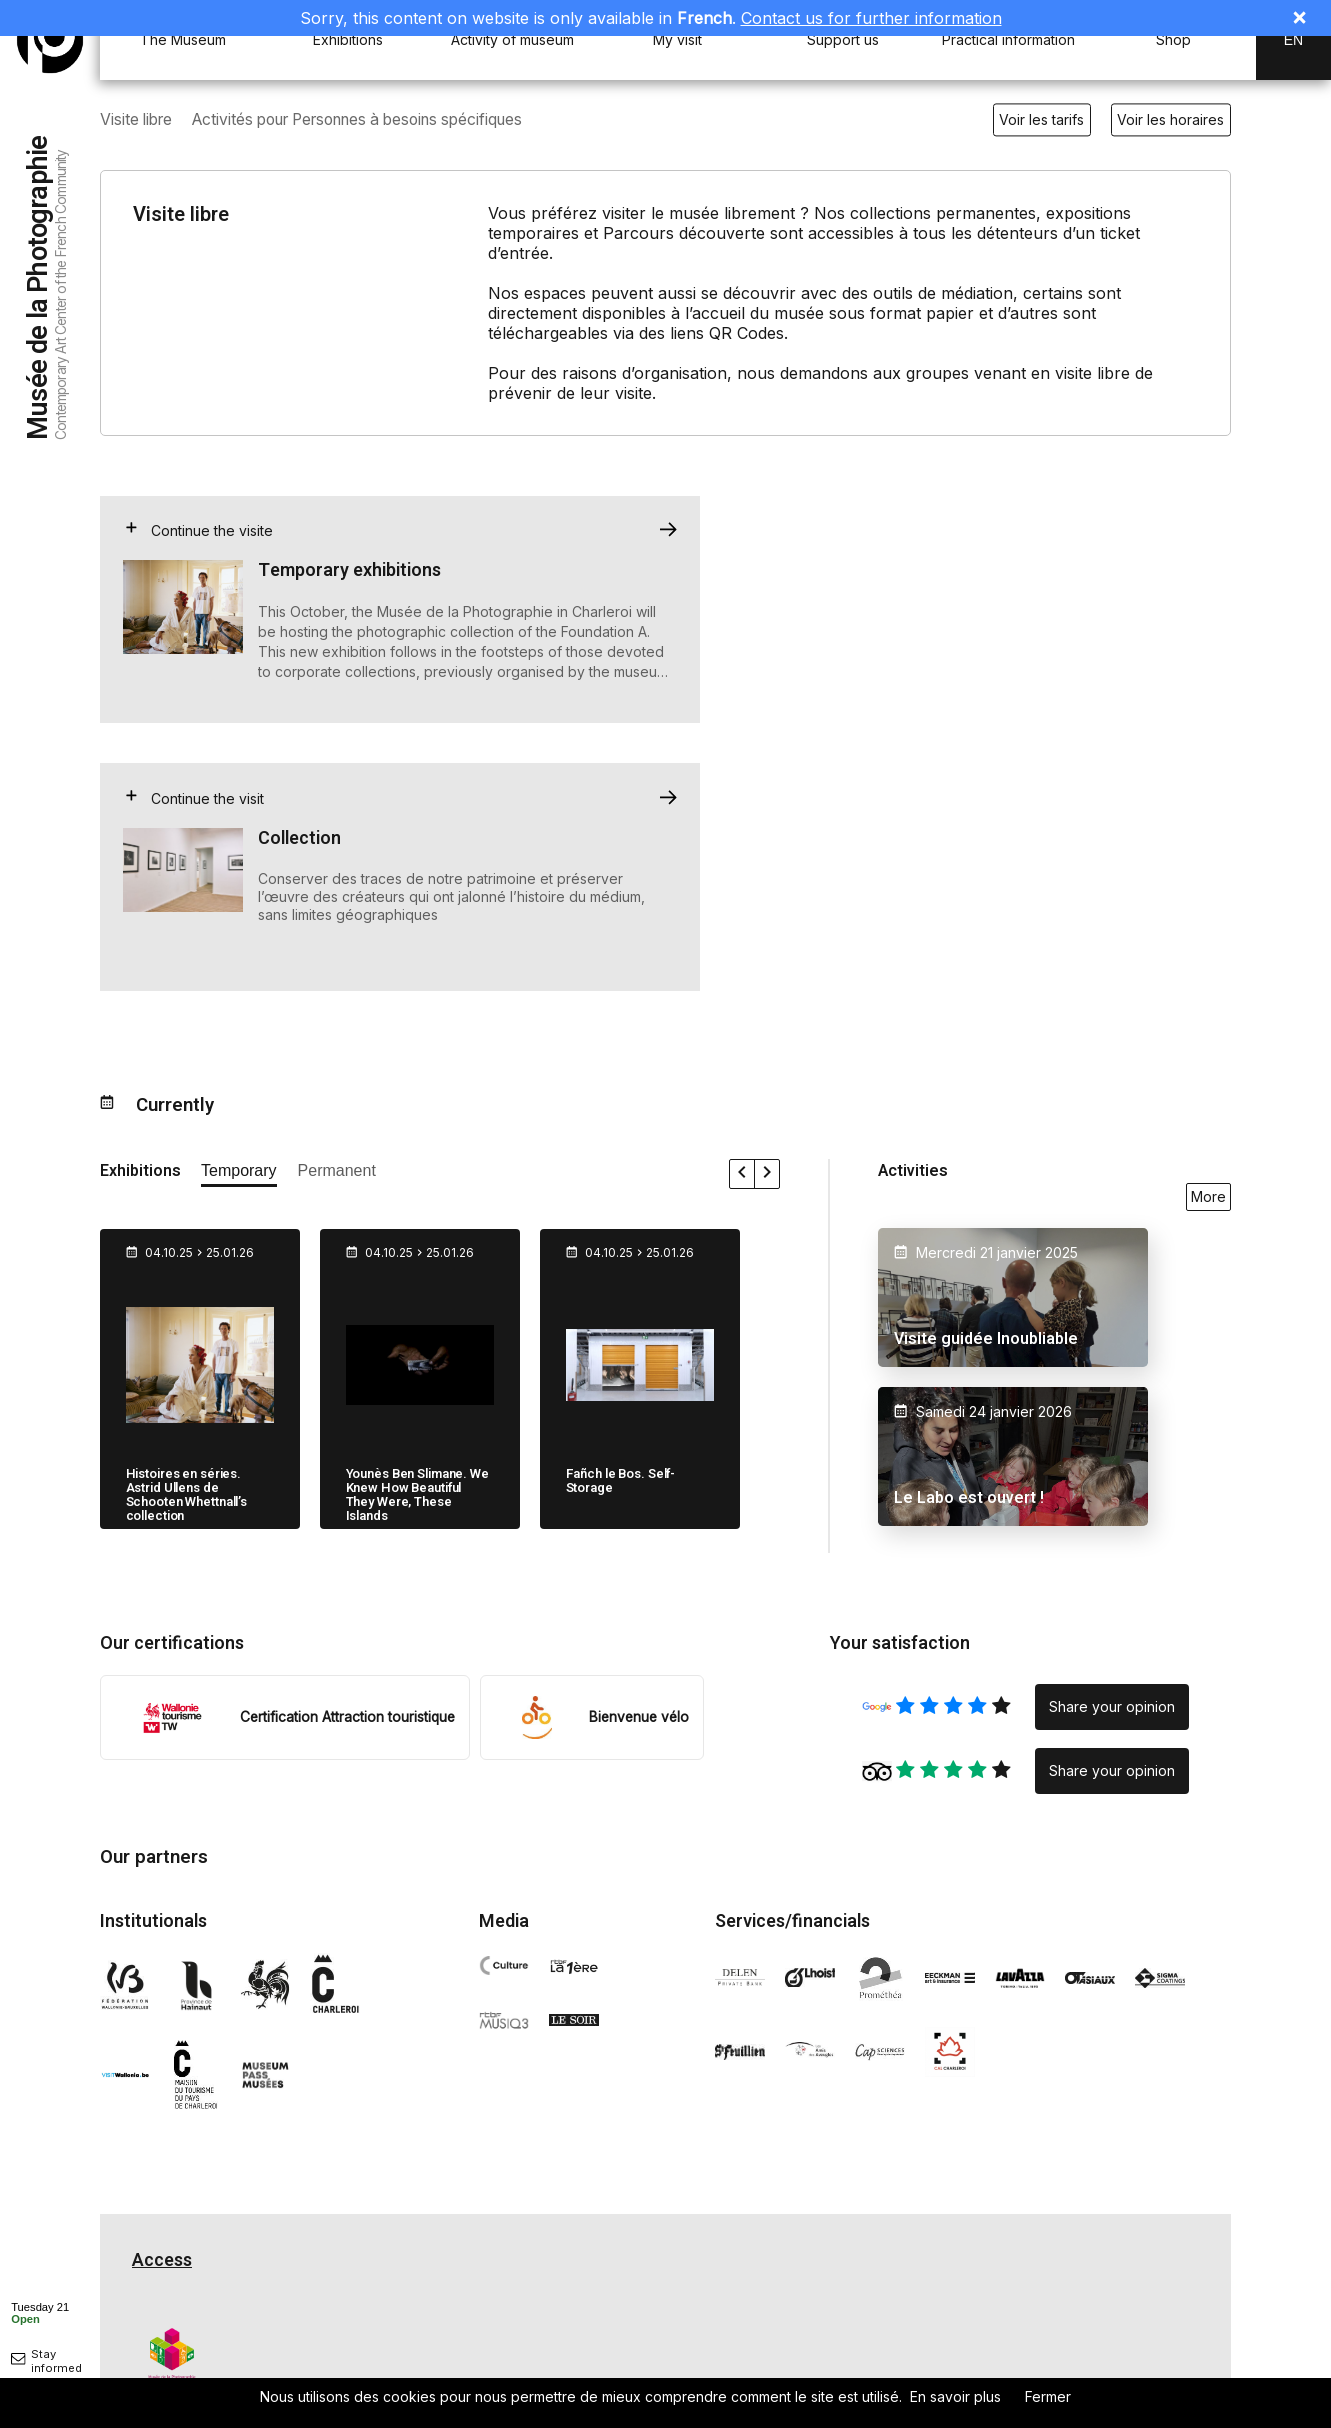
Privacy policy (173, 2368)
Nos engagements (743, 2367)
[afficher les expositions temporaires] (239, 908)
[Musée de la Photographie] (50, 40)
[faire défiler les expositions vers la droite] (767, 908)
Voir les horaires (1170, 119)
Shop (1173, 39)
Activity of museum (512, 39)
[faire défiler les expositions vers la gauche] (742, 908)
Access (162, 1994)
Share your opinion (1112, 1440)
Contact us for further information (871, 18)
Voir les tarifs (1041, 119)
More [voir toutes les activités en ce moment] (1208, 930)
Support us (843, 39)
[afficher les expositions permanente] (337, 908)
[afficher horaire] (40, 2312)
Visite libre (138, 120)
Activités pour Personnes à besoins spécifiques (376, 120)
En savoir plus (955, 2396)
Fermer (1048, 2396)
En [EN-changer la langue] (1293, 40)
